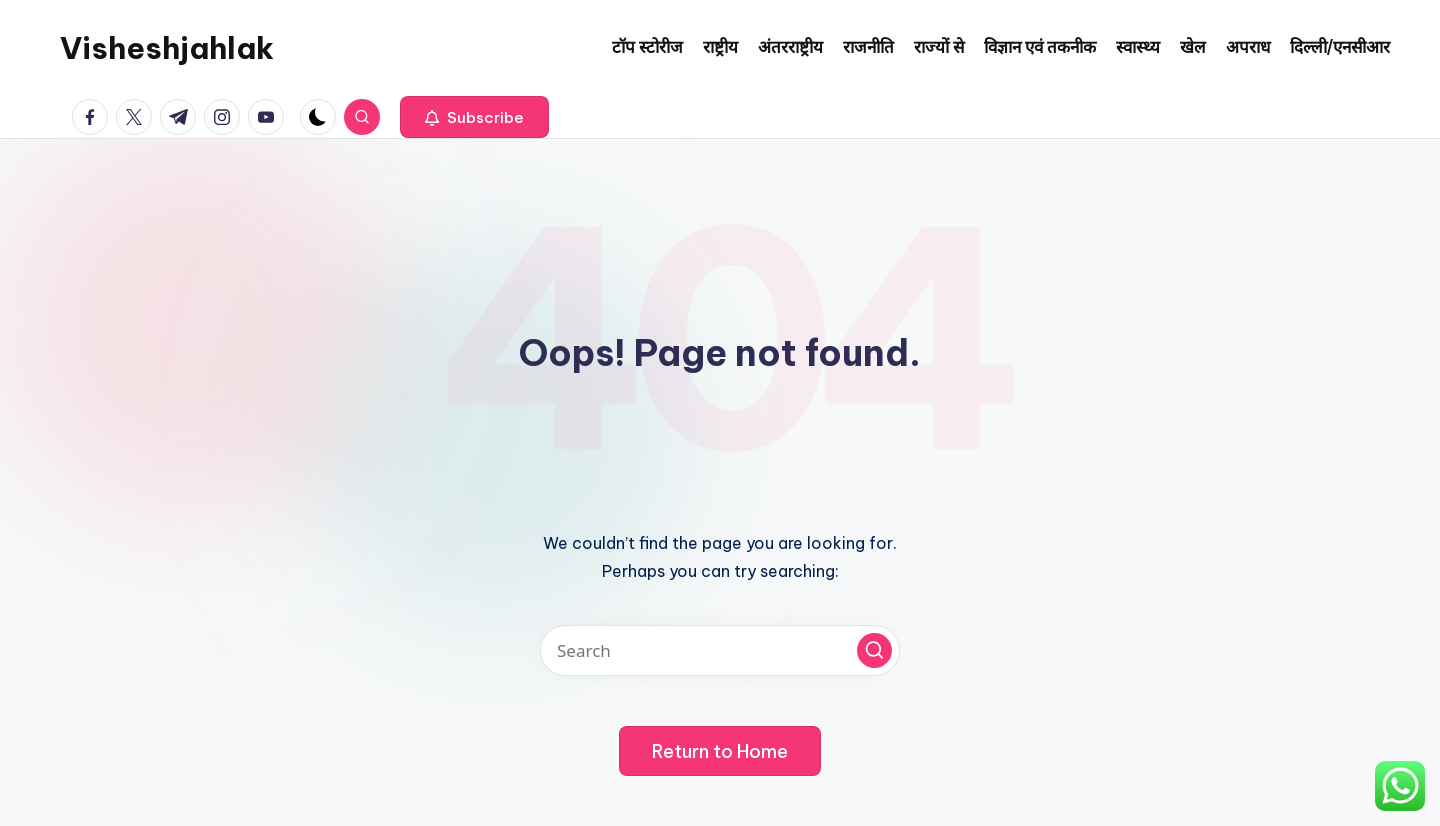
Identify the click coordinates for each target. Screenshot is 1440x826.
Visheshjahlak (167, 48)
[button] (474, 117)
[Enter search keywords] (720, 650)
